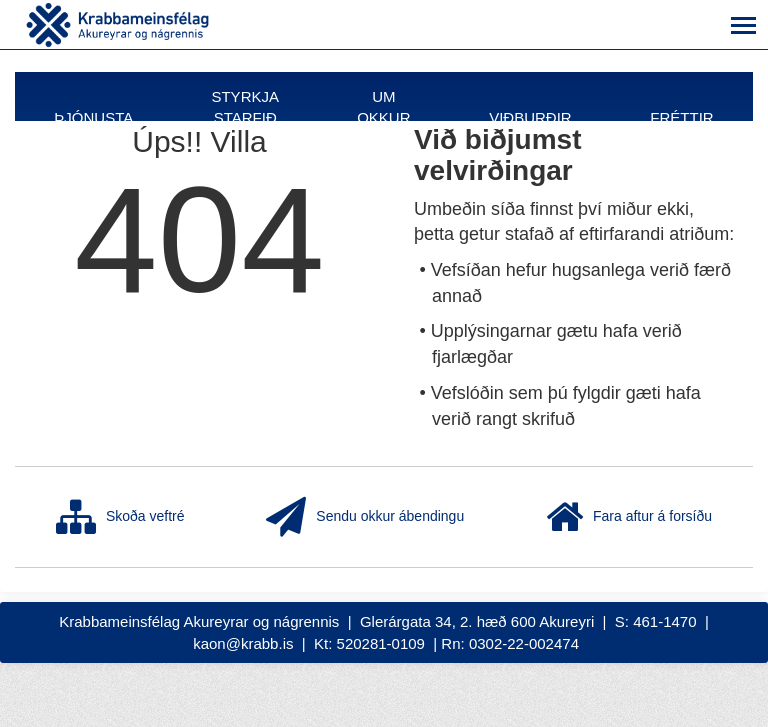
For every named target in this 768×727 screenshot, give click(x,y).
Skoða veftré (120, 517)
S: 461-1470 (656, 621)
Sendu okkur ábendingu (365, 517)
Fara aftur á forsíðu (629, 517)
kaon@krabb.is (243, 643)
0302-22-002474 (524, 643)
